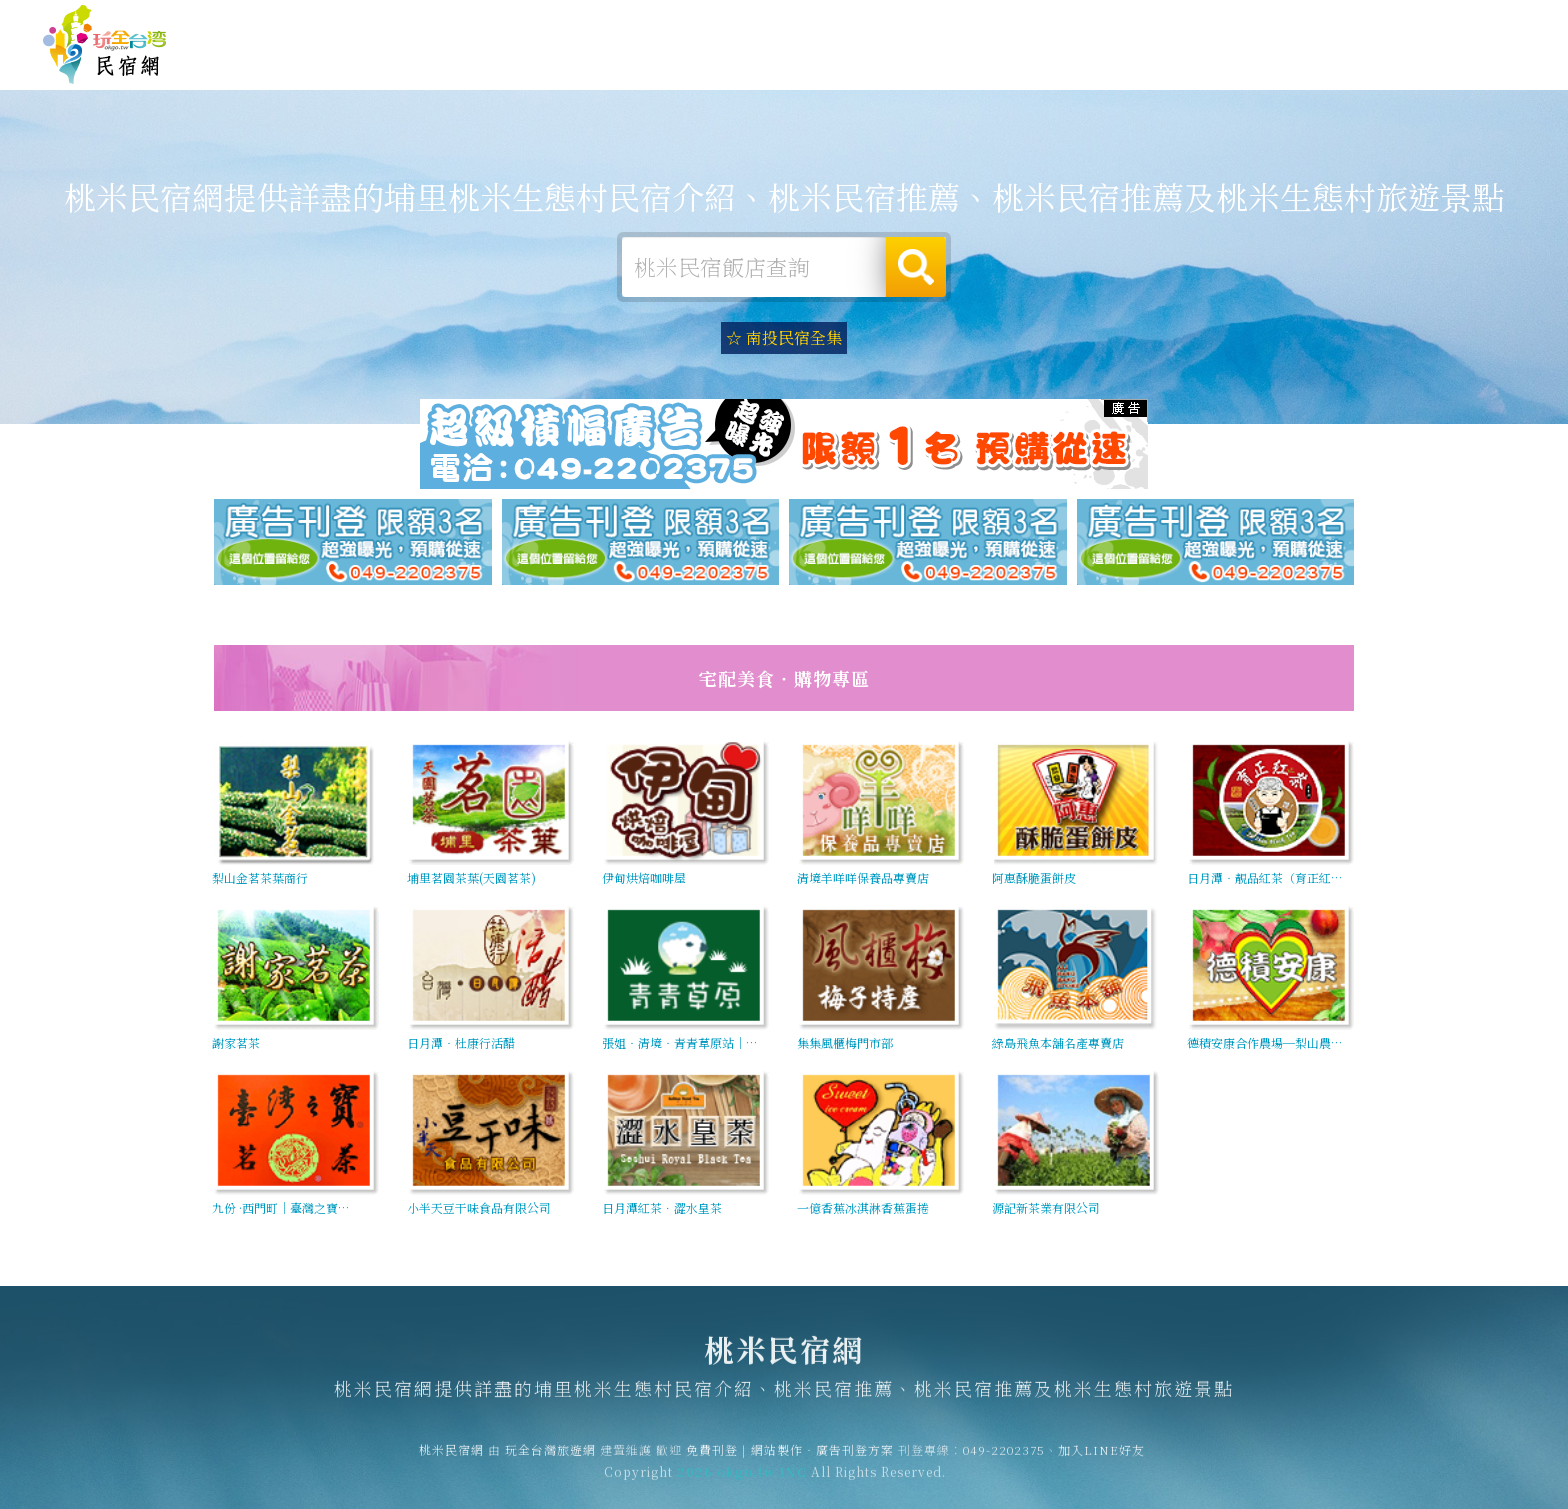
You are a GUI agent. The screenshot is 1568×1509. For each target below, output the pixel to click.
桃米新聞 (1170, 73)
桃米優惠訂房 (1464, 64)
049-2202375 (1004, 1464)
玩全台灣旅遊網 (1136, 22)
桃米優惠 (1078, 69)
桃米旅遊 (894, 64)
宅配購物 (1354, 80)
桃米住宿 (710, 62)
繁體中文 (1471, 20)
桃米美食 (986, 66)
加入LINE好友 (1101, 1464)
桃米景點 (1262, 77)
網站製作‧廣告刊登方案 (1331, 22)
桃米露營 (802, 63)
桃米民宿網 (105, 45)
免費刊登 (1221, 22)
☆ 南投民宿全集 (784, 337)
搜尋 (916, 267)
